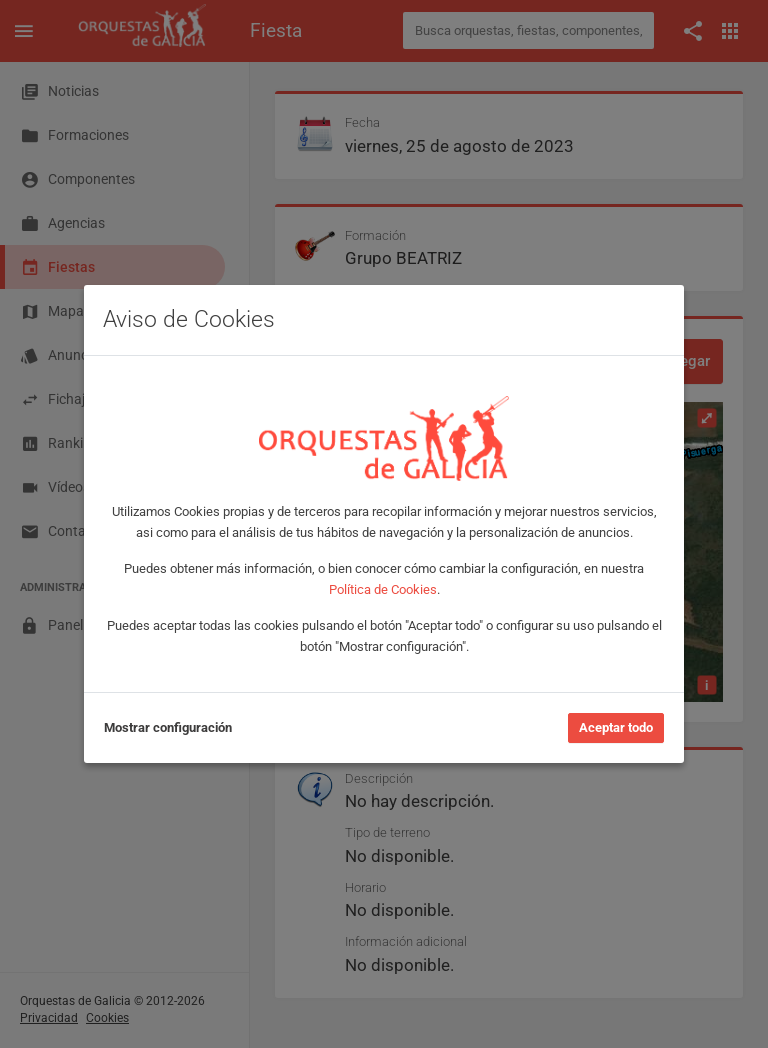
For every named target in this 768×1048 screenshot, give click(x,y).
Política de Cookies (383, 589)
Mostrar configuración (168, 727)
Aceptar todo (616, 727)
